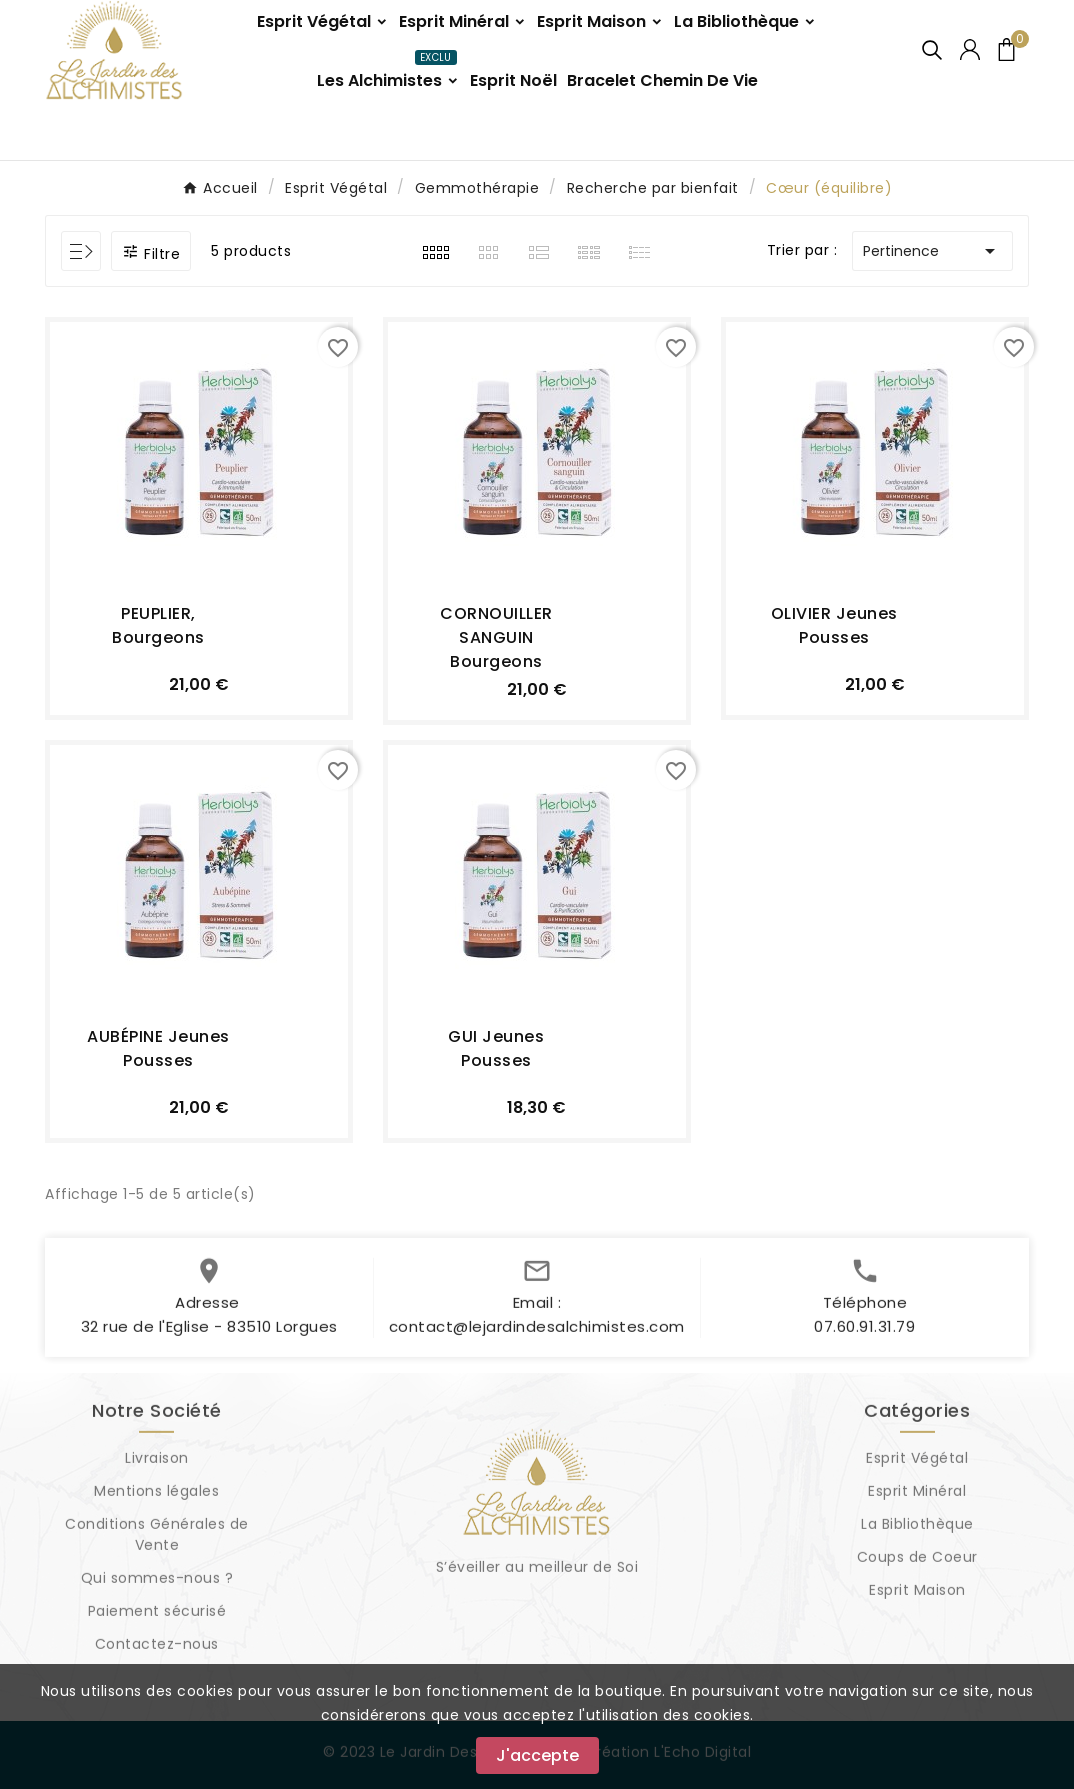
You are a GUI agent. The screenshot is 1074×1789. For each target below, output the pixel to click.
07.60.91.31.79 (864, 1334)
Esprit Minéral (917, 1499)
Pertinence (932, 251)
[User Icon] (970, 49)
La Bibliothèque (917, 1532)
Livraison (157, 1466)
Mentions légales (156, 1499)
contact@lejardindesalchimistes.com (537, 1334)
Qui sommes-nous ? (157, 1586)
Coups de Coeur (917, 1565)
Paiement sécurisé (157, 1619)
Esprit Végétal (917, 1466)
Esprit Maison (917, 1598)
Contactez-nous (157, 1652)
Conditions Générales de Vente (157, 1542)
